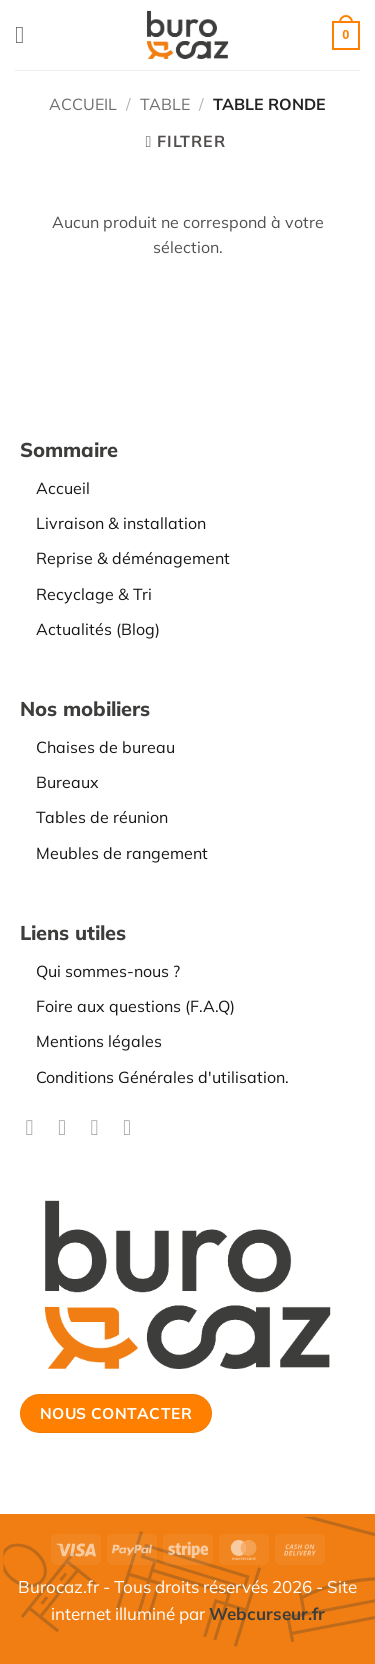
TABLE (165, 104)
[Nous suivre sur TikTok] (101, 1127)
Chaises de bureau (105, 747)
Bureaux (67, 782)
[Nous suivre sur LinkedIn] (134, 1127)
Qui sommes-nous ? (108, 971)
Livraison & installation (121, 523)
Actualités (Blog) (98, 629)
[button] (27, 34)
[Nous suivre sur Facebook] (36, 1127)
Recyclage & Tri (94, 594)
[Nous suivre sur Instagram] (69, 1127)
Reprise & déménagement (133, 558)
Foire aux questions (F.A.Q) (135, 1006)
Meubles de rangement (122, 853)
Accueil (83, 104)
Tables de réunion (102, 817)
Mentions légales (99, 1041)
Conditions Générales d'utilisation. (162, 1077)
